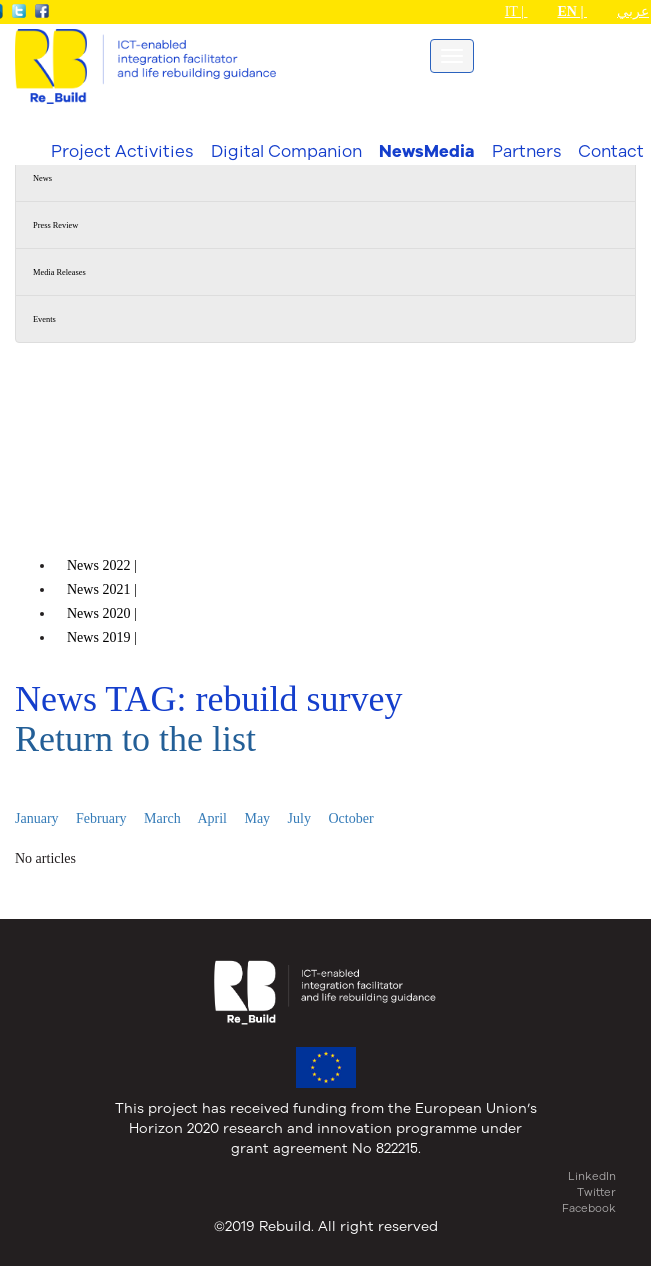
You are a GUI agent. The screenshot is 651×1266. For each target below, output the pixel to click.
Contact (611, 150)
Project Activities (122, 150)
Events (44, 319)
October (350, 818)
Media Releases (59, 272)
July (299, 818)
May (257, 818)
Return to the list (135, 739)
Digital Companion (286, 150)
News (42, 178)
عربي (633, 11)
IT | (516, 11)
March (162, 818)
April (212, 818)
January (37, 818)
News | (103, 565)
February (101, 818)
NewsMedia (426, 151)
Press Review (55, 225)
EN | (572, 11)
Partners (526, 150)
